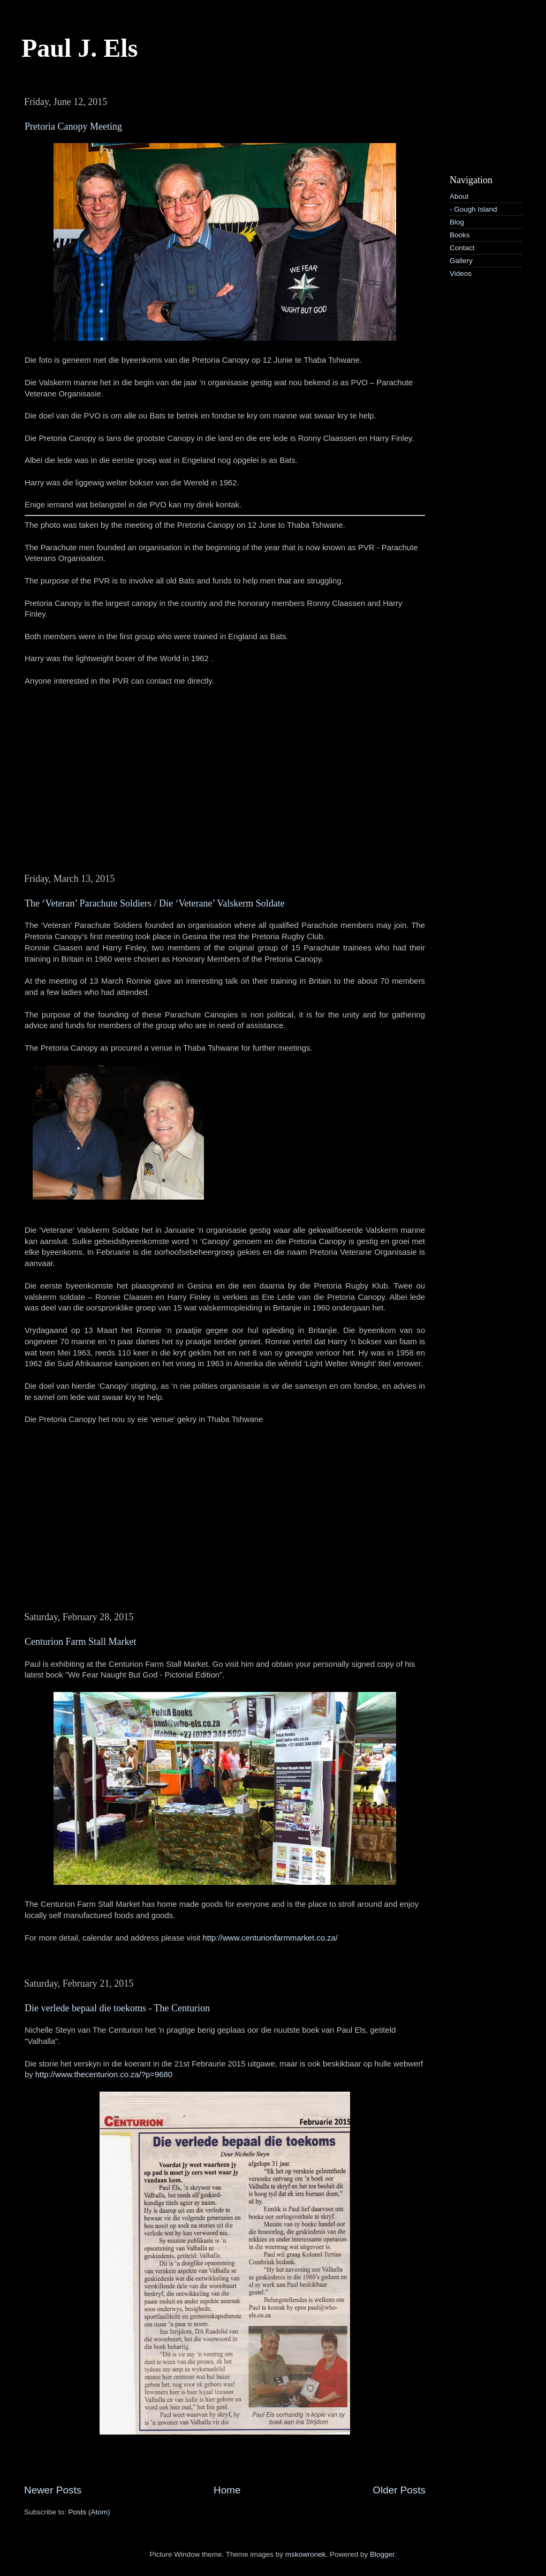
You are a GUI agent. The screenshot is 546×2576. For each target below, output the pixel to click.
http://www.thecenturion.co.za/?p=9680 (103, 2074)
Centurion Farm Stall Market (80, 1641)
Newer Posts (52, 2490)
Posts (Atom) (89, 2512)
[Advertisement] (486, 125)
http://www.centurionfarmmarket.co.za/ (270, 1938)
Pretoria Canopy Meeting (73, 126)
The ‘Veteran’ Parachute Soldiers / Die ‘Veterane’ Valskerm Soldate (155, 903)
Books (460, 235)
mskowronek (305, 2554)
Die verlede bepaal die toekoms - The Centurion (117, 2008)
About (459, 196)
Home (227, 2490)
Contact (462, 248)
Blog (457, 222)
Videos (461, 273)
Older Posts (399, 2490)
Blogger (382, 2554)
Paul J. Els (79, 48)
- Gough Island (473, 209)
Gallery (461, 261)
